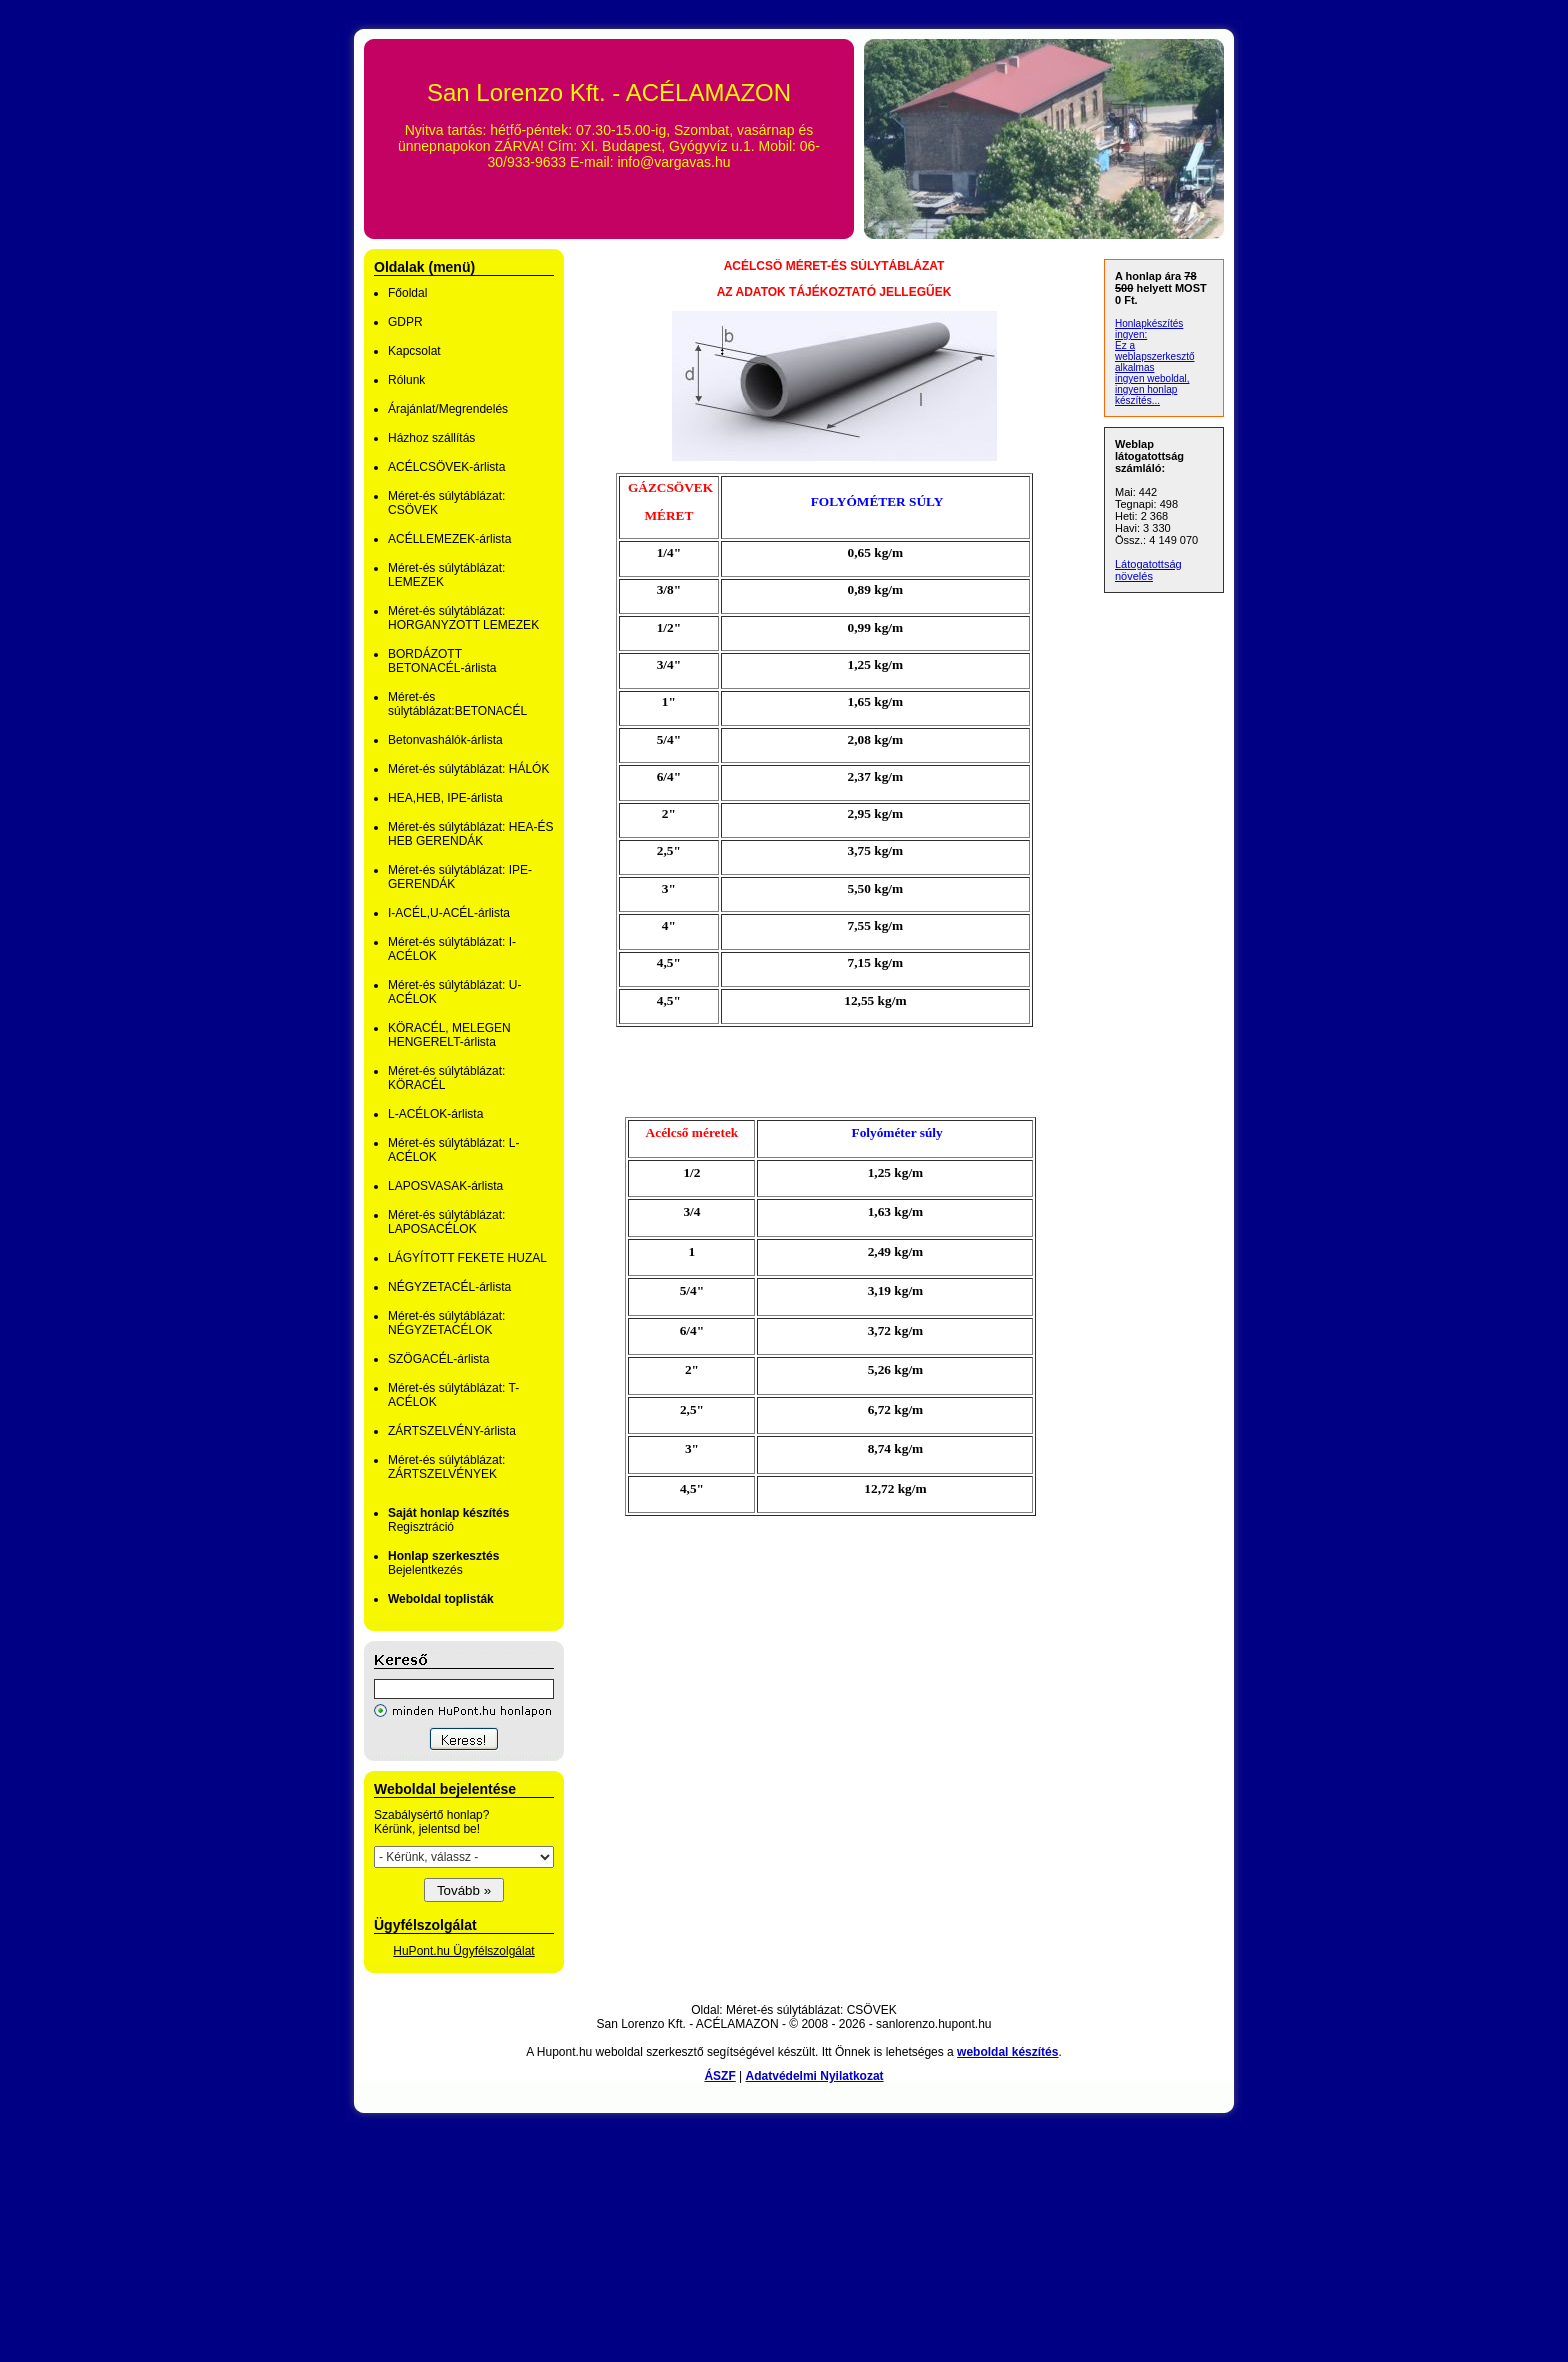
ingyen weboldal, (1152, 378)
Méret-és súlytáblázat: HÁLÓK (468, 769)
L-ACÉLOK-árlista (435, 1114)
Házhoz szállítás (431, 438)
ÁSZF (719, 2076)
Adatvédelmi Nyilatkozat (815, 2076)
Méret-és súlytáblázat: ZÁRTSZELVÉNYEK (446, 1467)
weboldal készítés (1007, 2052)
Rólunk (406, 380)
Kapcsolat (414, 351)
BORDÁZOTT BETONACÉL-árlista (442, 661)
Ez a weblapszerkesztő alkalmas (1154, 356)
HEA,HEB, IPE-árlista (445, 798)
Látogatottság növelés (1148, 570)
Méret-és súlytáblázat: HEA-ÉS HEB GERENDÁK (470, 834)
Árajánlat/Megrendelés (448, 409)
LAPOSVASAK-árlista (445, 1186)
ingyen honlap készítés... (1146, 395)
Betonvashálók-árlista (445, 740)
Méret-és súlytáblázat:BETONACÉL (457, 704)
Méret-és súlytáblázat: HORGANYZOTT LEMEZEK (463, 618)
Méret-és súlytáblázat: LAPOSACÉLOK (446, 1222)
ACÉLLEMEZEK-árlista (449, 539)
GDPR (405, 322)
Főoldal (407, 293)
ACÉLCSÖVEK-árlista (446, 467)
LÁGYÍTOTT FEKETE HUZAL (467, 1258)
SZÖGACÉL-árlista (438, 1359)
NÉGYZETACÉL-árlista (449, 1287)
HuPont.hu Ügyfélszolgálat (463, 1951)
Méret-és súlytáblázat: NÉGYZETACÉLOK (446, 1323)
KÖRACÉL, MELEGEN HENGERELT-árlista (449, 1035)
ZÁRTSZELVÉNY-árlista (452, 1431)
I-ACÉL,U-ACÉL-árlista (449, 913)
